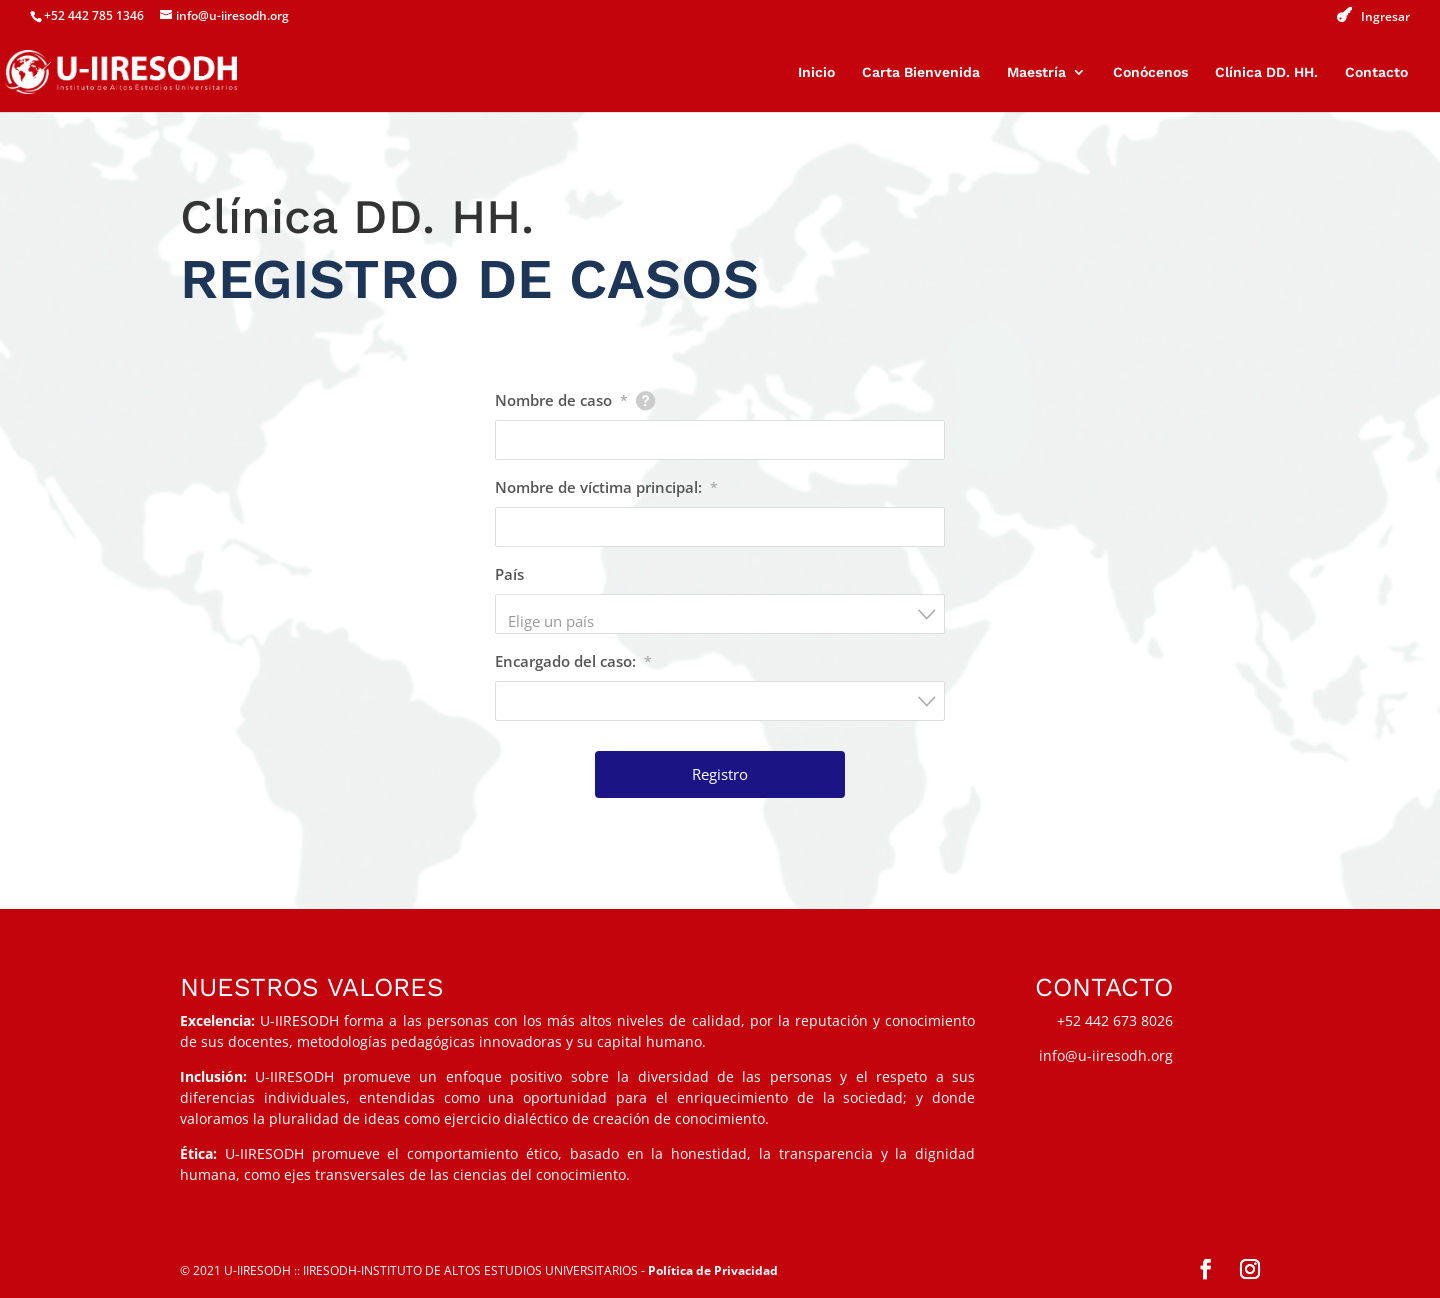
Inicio (816, 72)
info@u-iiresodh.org (1106, 1055)
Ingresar (1385, 17)
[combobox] (720, 614)
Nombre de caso (561, 400)
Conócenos (1150, 72)
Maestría (1036, 72)
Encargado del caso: (573, 661)
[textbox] (726, 621)
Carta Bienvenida (921, 72)
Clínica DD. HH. (1266, 72)
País (509, 574)
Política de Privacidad (713, 1270)
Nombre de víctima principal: (606, 487)
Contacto (1376, 72)
